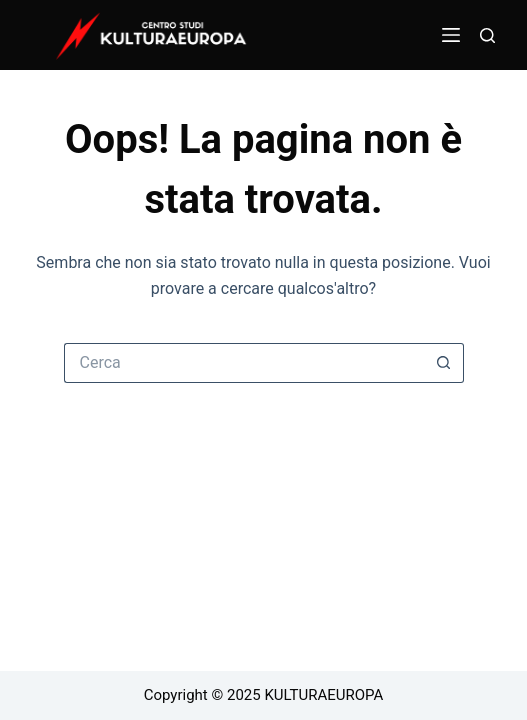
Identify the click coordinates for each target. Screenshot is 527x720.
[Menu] (451, 35)
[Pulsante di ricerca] (444, 363)
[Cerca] (487, 35)
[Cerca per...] (244, 363)
